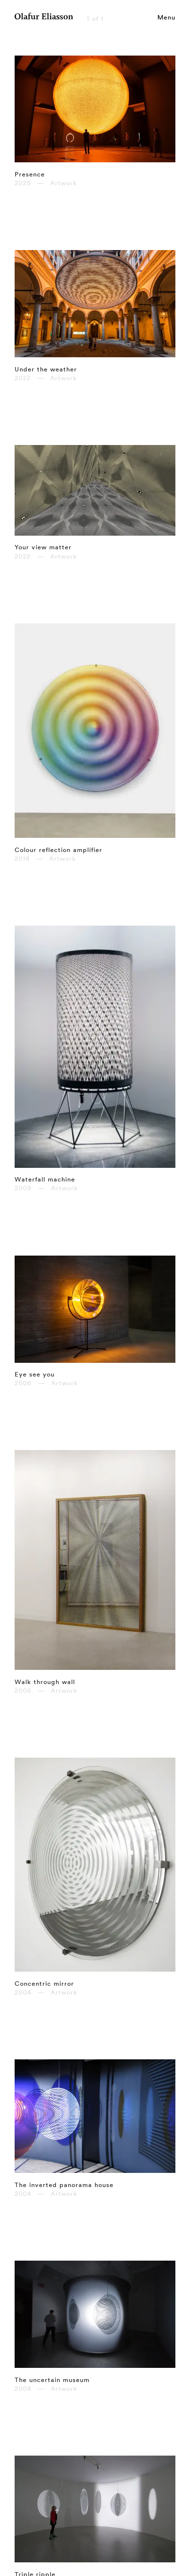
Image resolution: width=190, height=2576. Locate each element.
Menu (166, 17)
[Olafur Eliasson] (44, 17)
